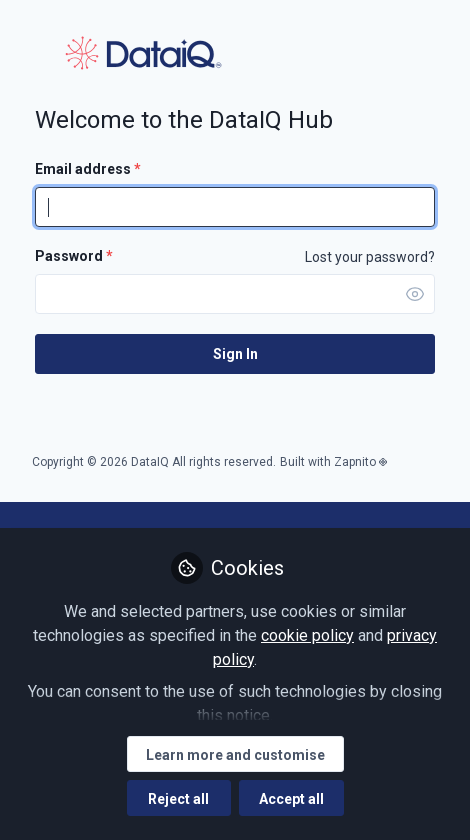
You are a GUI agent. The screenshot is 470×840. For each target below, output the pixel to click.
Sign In (235, 354)
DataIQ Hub (143, 53)
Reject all (178, 799)
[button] (415, 294)
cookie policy (307, 635)
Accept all (291, 799)
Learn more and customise (235, 755)
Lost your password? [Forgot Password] (370, 257)
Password (74, 256)
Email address (88, 169)
